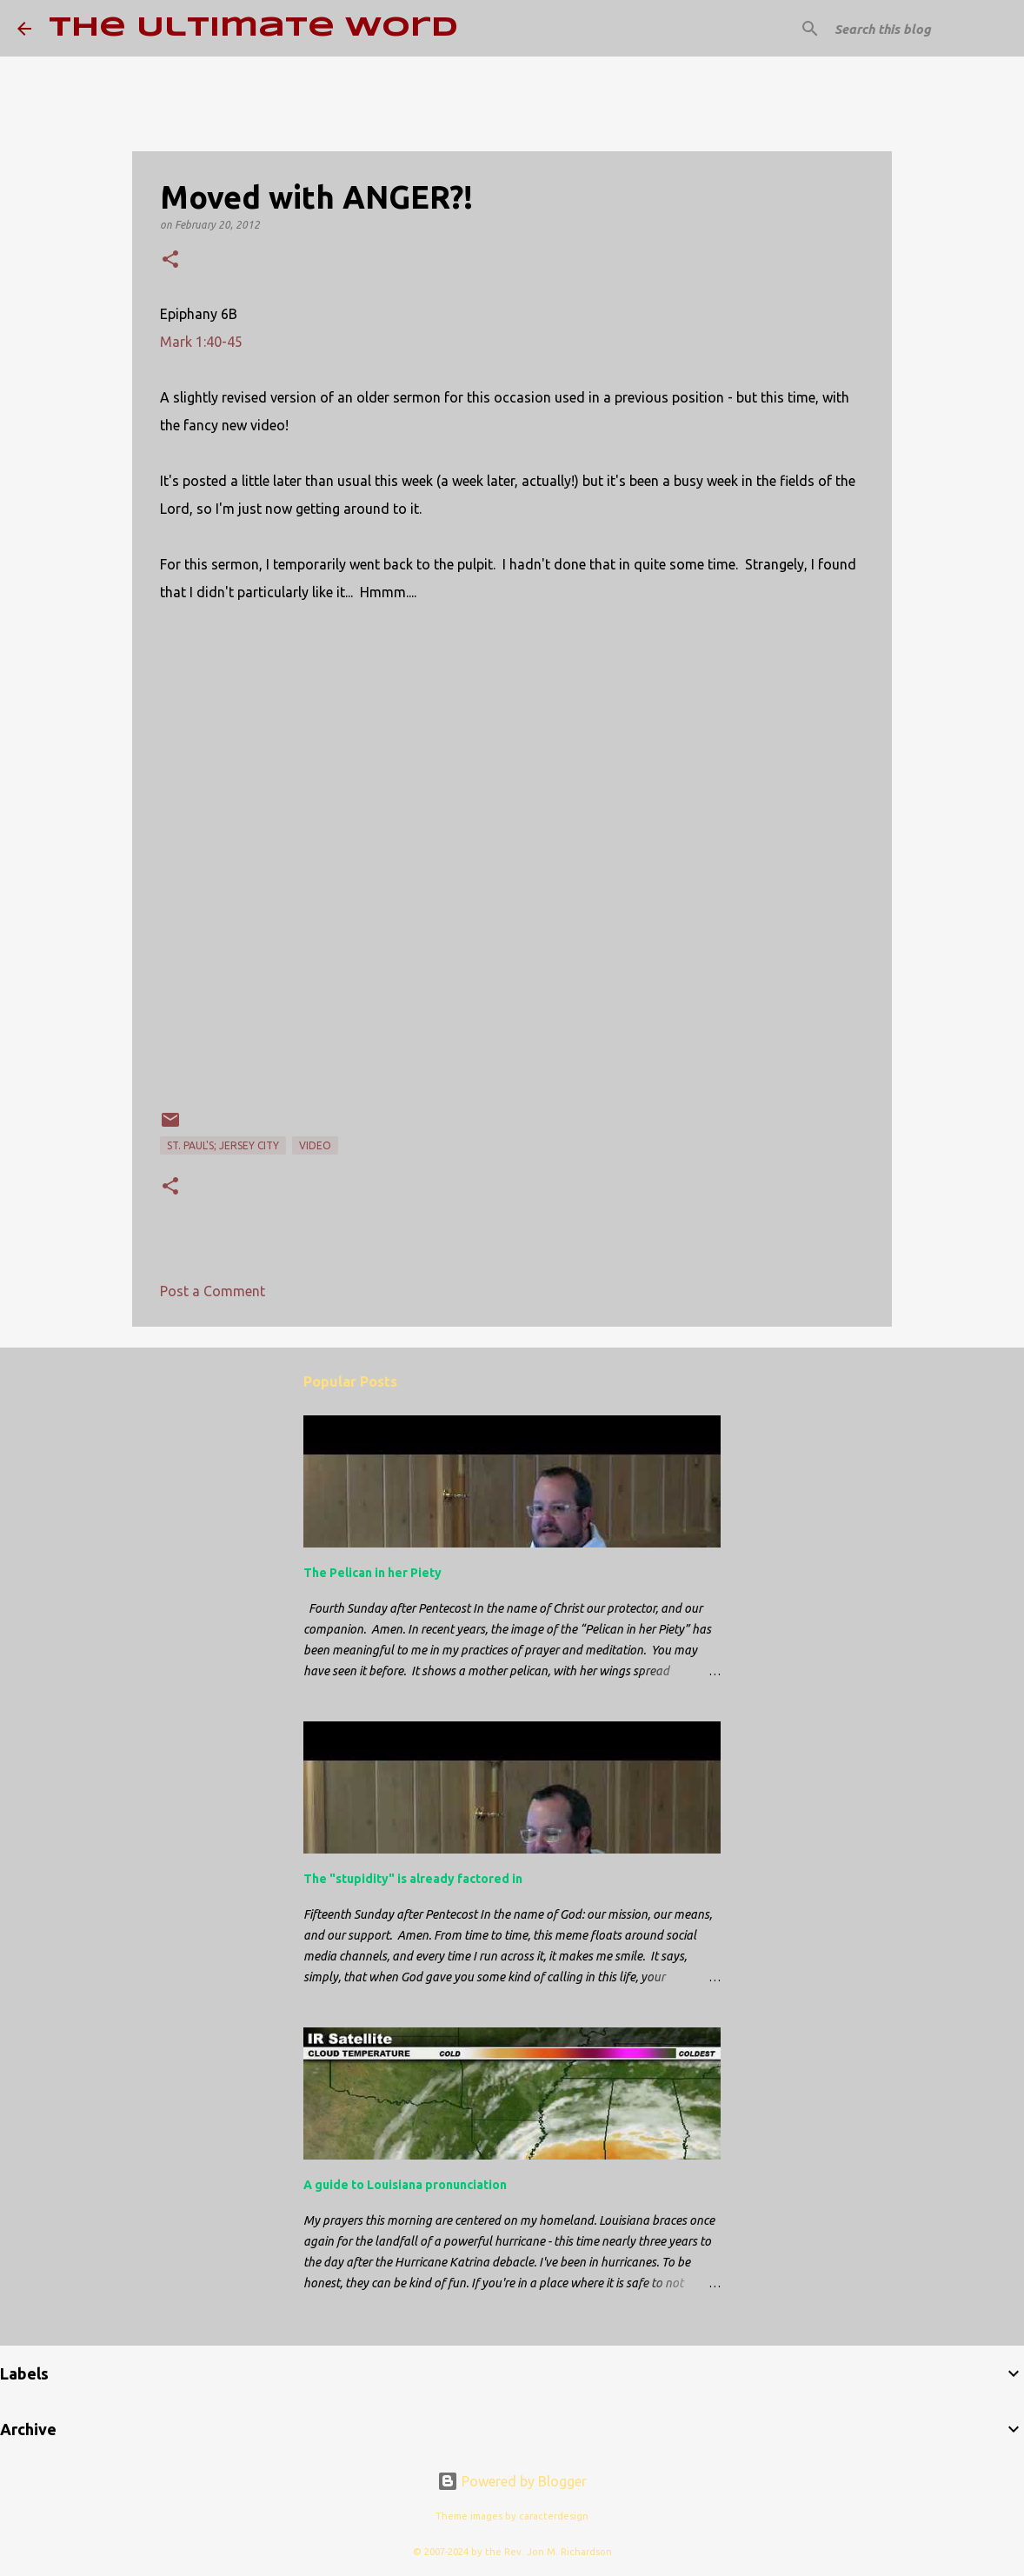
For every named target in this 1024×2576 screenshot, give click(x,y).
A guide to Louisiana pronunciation (405, 2185)
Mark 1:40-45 (201, 341)
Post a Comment (212, 1291)
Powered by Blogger (512, 2481)
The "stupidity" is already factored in (412, 1879)
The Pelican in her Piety (372, 1573)
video (315, 1145)
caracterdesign (553, 2516)
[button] (170, 260)
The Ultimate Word (253, 28)
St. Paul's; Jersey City (223, 1145)
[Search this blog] (919, 29)
